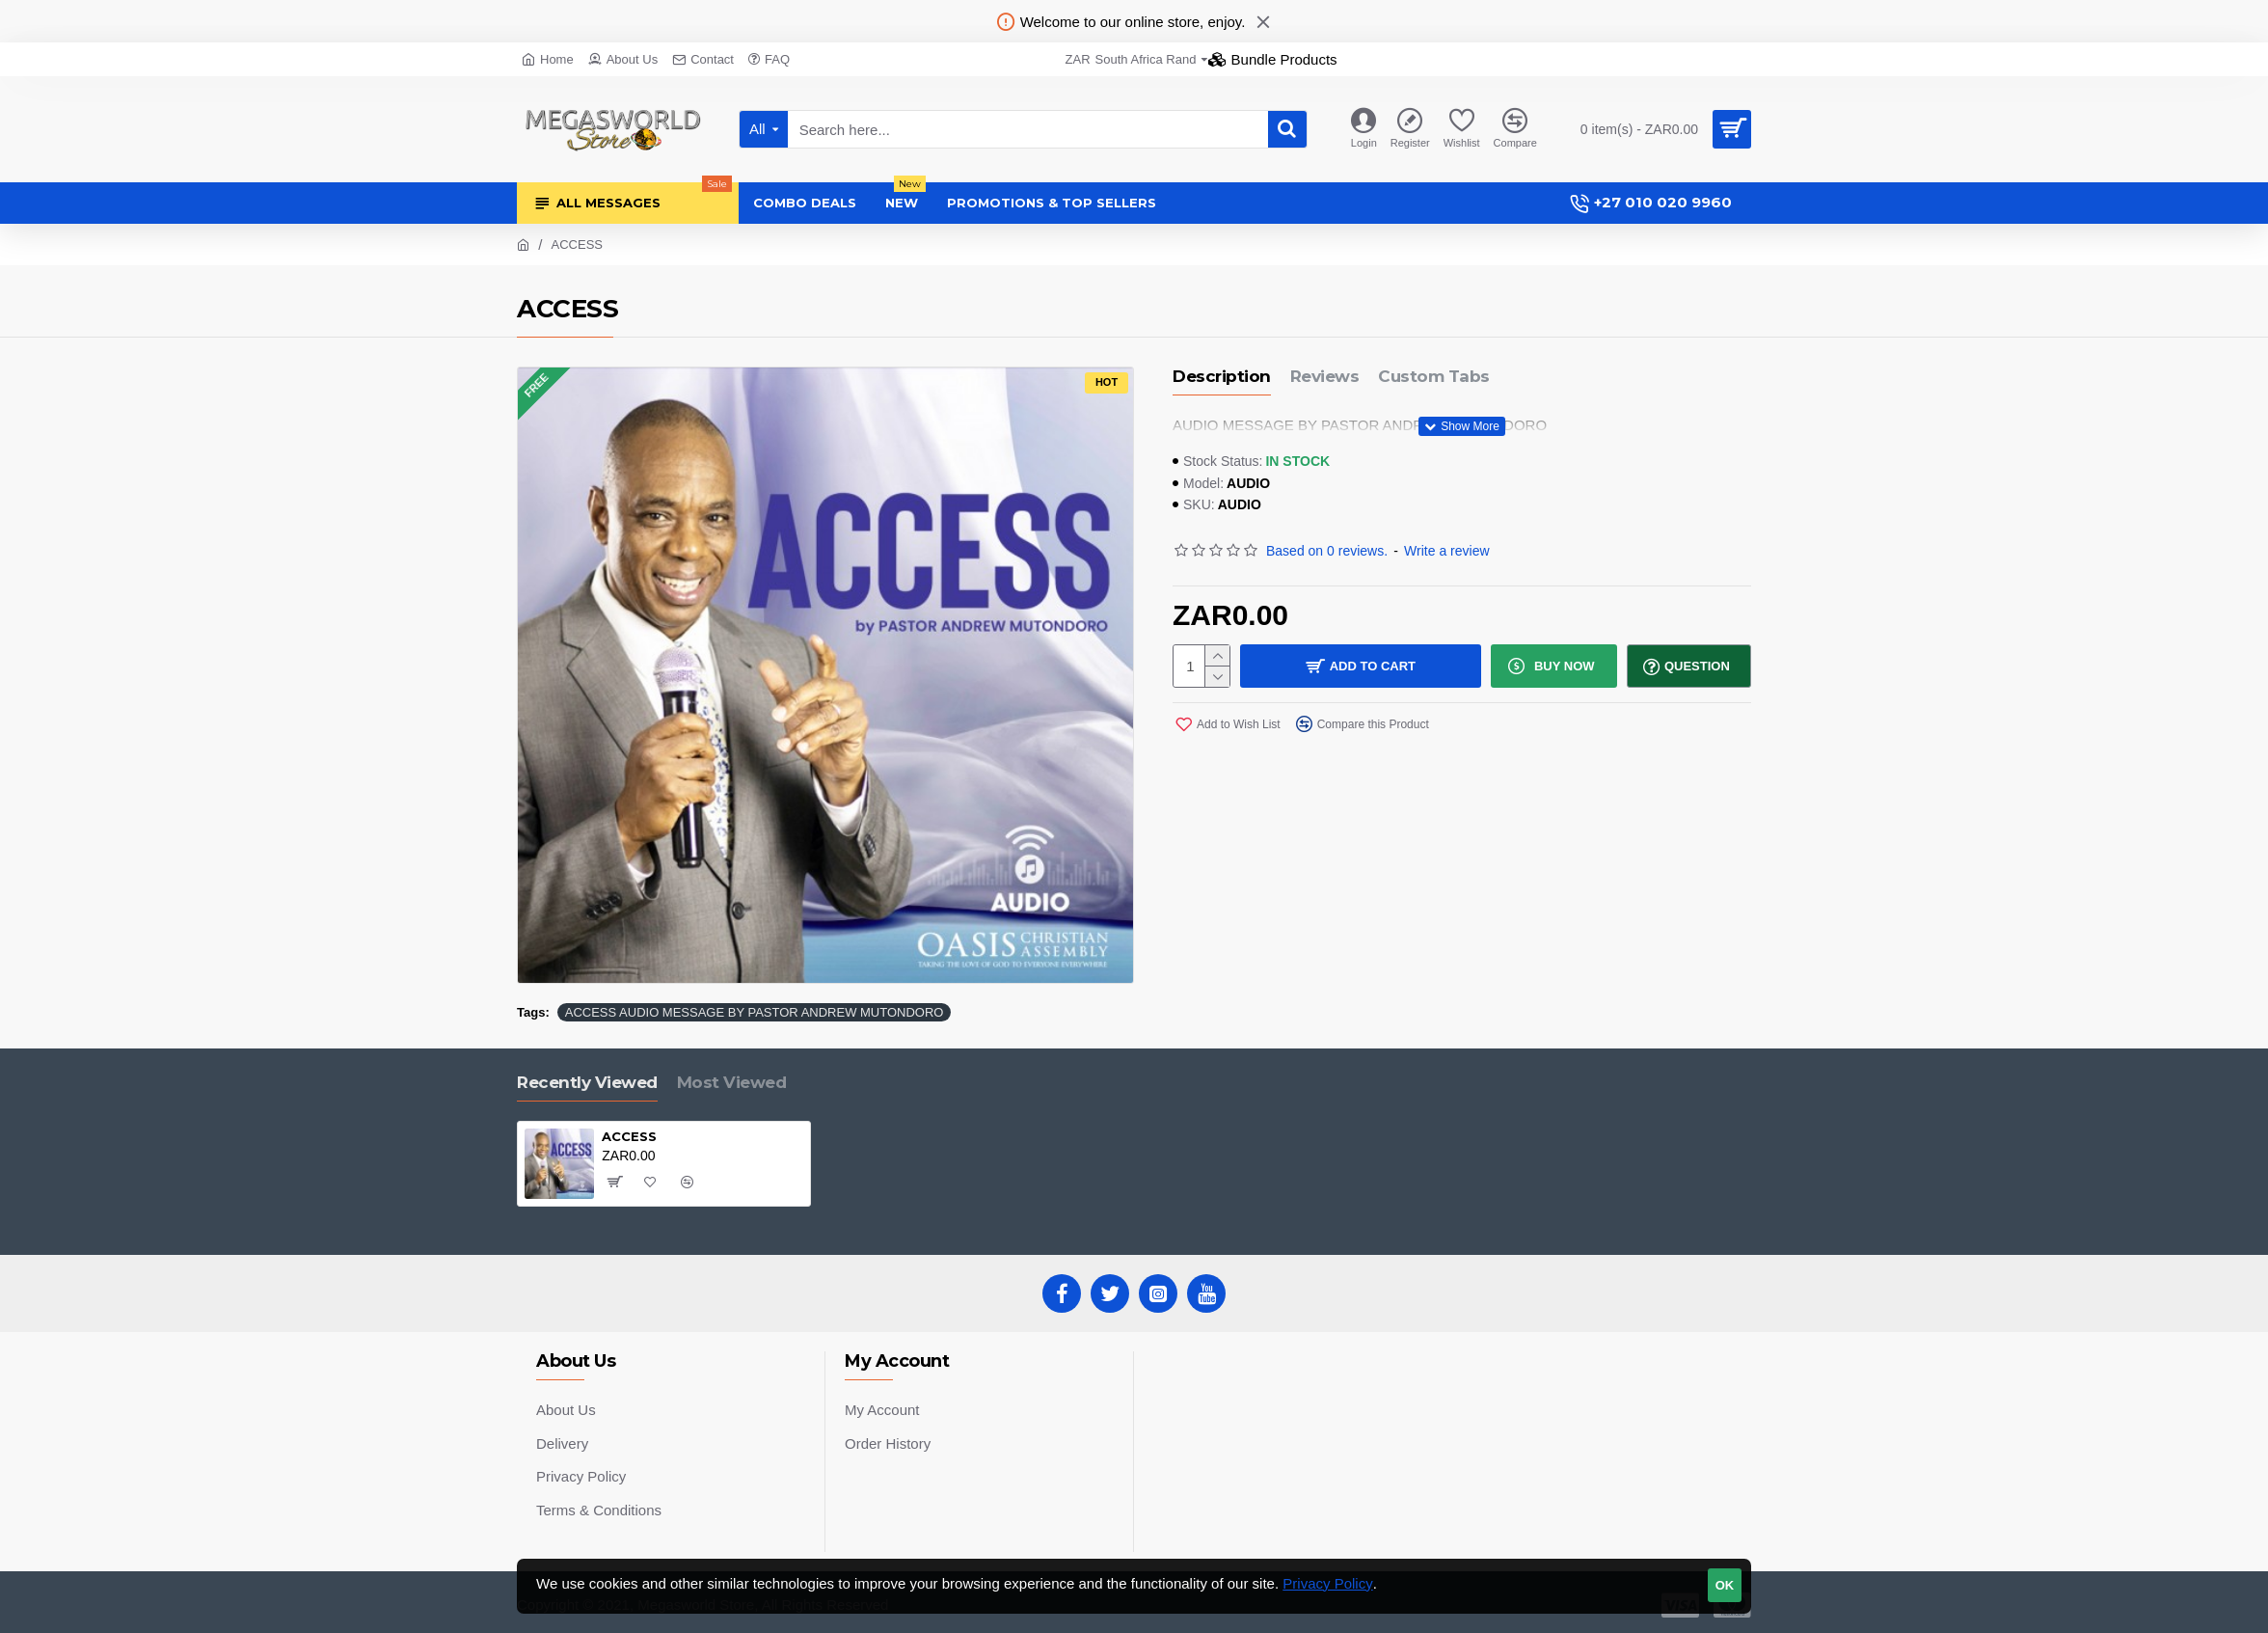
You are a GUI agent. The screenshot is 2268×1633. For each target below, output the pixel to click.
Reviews (1325, 376)
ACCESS (629, 1136)
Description (1222, 376)
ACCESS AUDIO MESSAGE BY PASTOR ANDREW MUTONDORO (754, 1012)
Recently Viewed (587, 1082)
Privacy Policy (1327, 1583)
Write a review (1446, 550)
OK (1725, 1585)
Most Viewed (732, 1082)
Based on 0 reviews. (1327, 550)
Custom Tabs (1434, 376)
